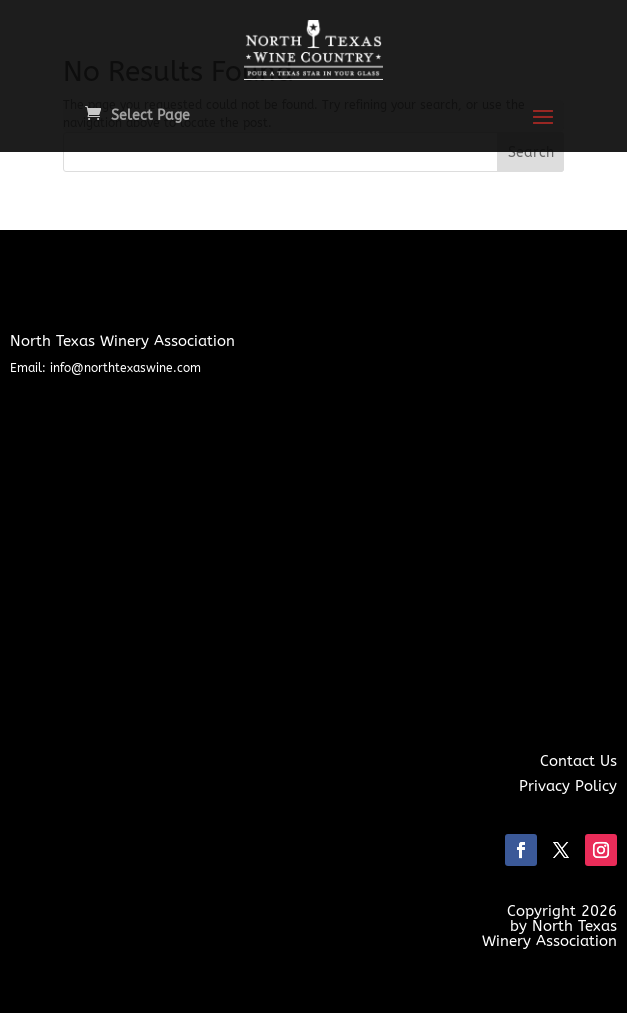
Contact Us (578, 761)
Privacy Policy (568, 786)
